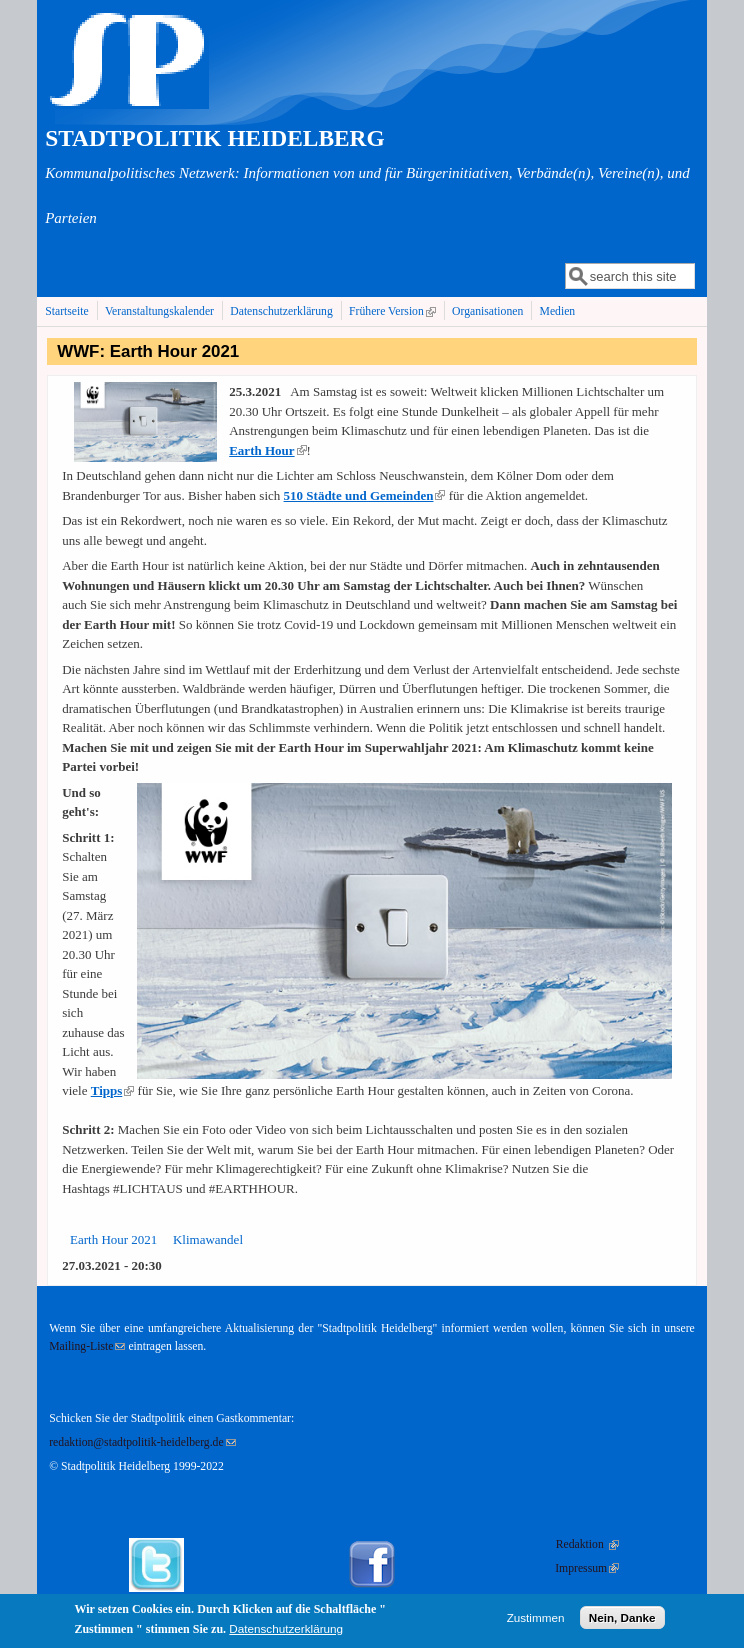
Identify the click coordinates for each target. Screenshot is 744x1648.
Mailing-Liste (87, 1346)
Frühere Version (394, 311)
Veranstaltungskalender (159, 311)
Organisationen (487, 311)
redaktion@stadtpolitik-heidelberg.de (142, 1442)
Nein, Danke (622, 1621)
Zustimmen (536, 1621)
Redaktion (587, 1544)
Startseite (67, 311)
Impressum (587, 1568)
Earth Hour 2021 (113, 1239)
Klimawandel (208, 1239)
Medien (558, 311)
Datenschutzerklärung (281, 311)
